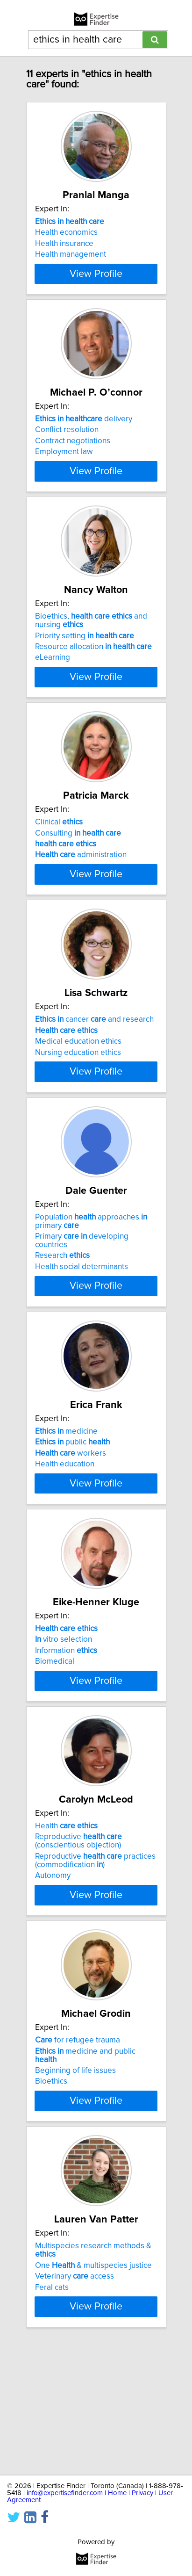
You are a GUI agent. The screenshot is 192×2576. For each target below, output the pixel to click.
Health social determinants (81, 1342)
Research (62, 1331)
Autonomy (53, 1984)
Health (66, 1935)
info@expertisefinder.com (65, 2493)
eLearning (52, 691)
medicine (66, 1506)
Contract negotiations (72, 458)
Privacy (142, 2493)
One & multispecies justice (93, 2382)
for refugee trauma (77, 2149)
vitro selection (63, 1731)
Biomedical (54, 1753)
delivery (83, 436)
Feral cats (52, 2404)
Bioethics (51, 2190)
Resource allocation (93, 680)
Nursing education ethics (78, 1111)
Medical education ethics (78, 1100)
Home (117, 2493)
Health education (64, 1539)
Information (66, 1743)
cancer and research (94, 1078)
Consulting (78, 875)
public (72, 1517)
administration (81, 897)
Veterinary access (74, 2393)
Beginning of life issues (75, 2179)
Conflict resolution (67, 446)
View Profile (96, 290)
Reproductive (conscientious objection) (78, 1949)
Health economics (66, 232)
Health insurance (64, 243)
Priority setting (84, 669)
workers (70, 1528)
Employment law (64, 468)
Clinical (59, 864)
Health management (70, 254)
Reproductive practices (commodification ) (95, 1969)
